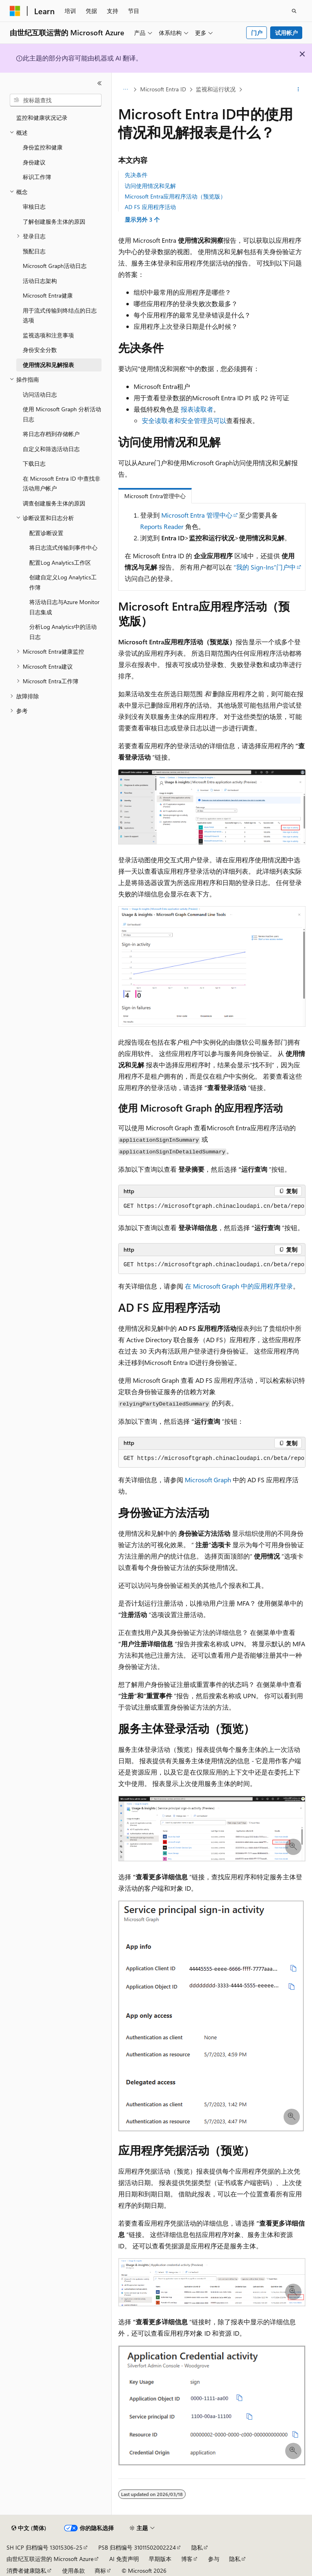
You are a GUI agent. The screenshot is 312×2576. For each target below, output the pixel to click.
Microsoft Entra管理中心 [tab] (155, 496)
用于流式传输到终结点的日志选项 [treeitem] (60, 315)
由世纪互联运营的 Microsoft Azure (49, 2559)
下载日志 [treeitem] (34, 463)
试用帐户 (286, 33)
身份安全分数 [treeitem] (40, 350)
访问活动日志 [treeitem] (40, 394)
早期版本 (160, 2559)
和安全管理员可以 (200, 420)
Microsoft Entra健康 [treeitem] (48, 295)
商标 (100, 2570)
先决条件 (136, 175)
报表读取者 (197, 409)
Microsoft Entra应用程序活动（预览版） (175, 196)
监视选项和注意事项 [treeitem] (48, 335)
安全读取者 (158, 420)
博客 (187, 2559)
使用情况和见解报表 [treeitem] (48, 365)
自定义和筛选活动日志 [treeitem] (51, 449)
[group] (212, 1207)
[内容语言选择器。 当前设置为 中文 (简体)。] (28, 2528)
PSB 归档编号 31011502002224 (137, 2547)
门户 (256, 33)
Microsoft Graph (208, 1479)
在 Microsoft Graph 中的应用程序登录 (239, 1286)
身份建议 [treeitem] (34, 162)
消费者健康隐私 (26, 2570)
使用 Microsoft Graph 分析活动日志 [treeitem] (62, 414)
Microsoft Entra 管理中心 (196, 515)
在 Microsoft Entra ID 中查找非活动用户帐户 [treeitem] (61, 483)
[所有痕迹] (125, 89)
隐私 (197, 2547)
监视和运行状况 (216, 89)
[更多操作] (298, 89)
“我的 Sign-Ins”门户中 (265, 567)
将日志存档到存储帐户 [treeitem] (51, 434)
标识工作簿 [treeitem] (37, 177)
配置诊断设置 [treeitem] (46, 533)
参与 (213, 2559)
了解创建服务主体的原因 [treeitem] (54, 221)
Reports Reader (162, 526)
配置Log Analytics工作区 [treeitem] (60, 562)
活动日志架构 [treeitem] (40, 281)
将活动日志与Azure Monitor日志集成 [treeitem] (64, 607)
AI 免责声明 (124, 2559)
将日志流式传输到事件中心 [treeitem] (63, 547)
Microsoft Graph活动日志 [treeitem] (55, 266)
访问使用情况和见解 (150, 186)
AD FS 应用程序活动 (150, 207)
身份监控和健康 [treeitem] (43, 147)
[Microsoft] (15, 11)
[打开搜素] (294, 11)
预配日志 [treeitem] (34, 251)
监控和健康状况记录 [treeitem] (41, 117)
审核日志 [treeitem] (34, 206)
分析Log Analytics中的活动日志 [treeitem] (63, 632)
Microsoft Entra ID (163, 89)
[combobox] (56, 100)
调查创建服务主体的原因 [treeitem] (54, 503)
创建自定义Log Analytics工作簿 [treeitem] (63, 582)
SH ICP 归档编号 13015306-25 (44, 2547)
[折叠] (99, 83)
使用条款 (73, 2570)
